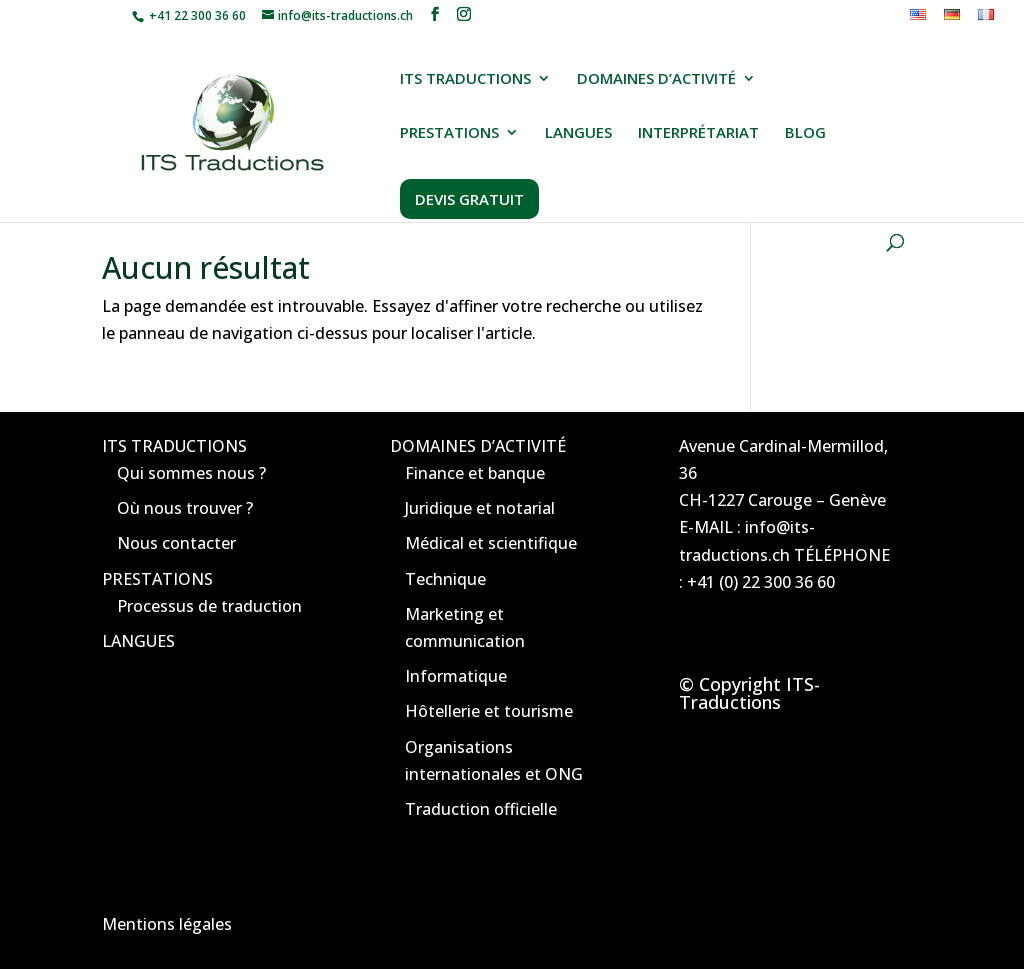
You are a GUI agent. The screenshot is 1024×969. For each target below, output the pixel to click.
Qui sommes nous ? (191, 473)
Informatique (456, 676)
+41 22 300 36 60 (196, 15)
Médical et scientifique (491, 543)
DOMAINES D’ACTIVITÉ (656, 79)
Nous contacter (176, 543)
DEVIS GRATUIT (469, 199)
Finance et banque (475, 473)
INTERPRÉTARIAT (698, 133)
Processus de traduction (209, 606)
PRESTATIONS (449, 133)
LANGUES (578, 133)
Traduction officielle (481, 809)
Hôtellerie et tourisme (489, 711)
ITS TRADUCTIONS (465, 79)
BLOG (805, 133)
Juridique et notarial (480, 508)
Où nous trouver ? (185, 508)
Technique (445, 579)
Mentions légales (167, 924)
